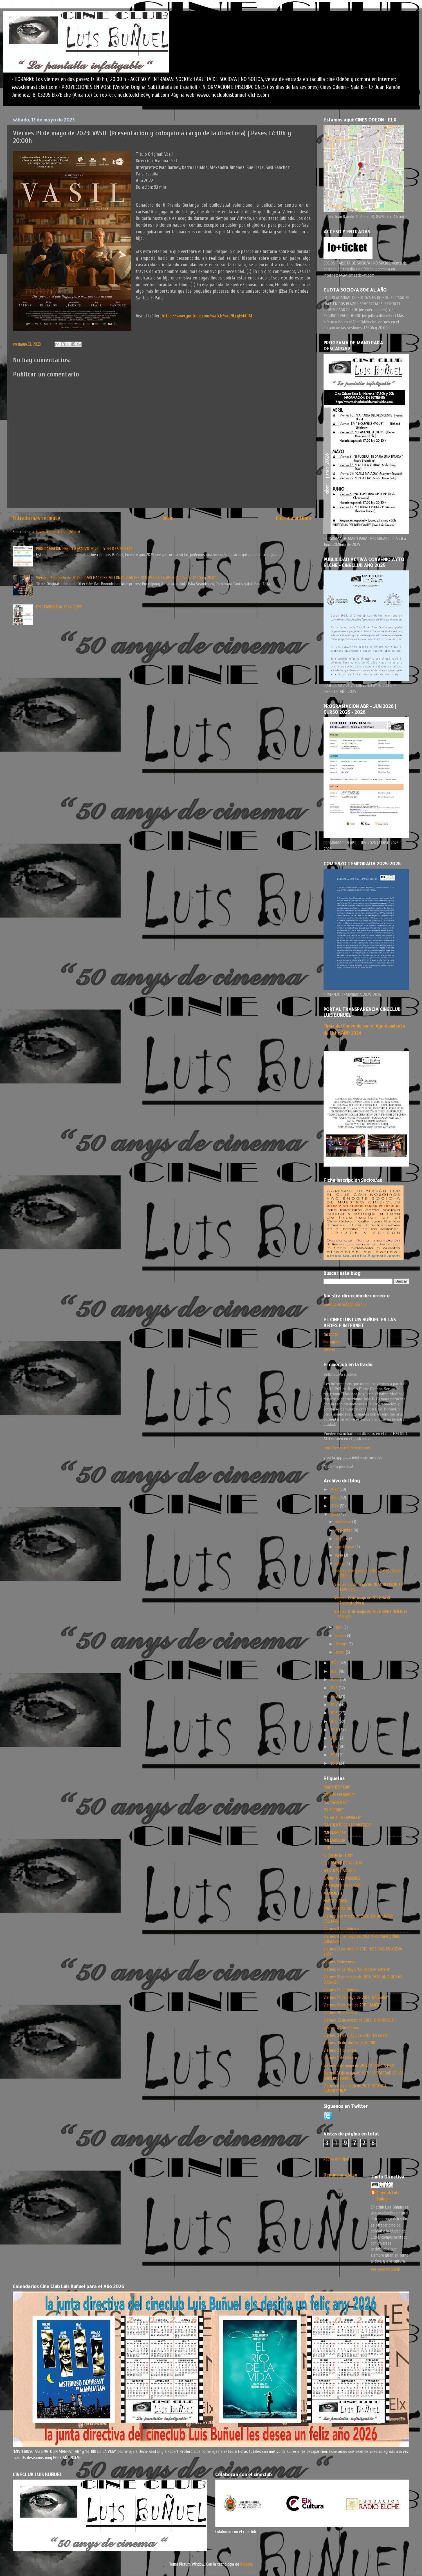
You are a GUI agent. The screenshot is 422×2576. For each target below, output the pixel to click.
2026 (335, 1489)
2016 (334, 1712)
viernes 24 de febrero (341, 2027)
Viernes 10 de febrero (341, 1928)
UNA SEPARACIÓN (337, 1908)
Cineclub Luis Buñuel (387, 2195)
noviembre (344, 1530)
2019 (334, 1687)
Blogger (246, 2564)
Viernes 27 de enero (340, 2050)
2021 (334, 1671)
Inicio (168, 518)
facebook (331, 1334)
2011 (334, 1754)
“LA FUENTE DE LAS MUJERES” (348, 1825)
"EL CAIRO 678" (336, 1802)
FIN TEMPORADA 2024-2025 (59, 606)
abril (339, 1627)
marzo (341, 1635)
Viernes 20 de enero (340, 2012)
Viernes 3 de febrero (340, 2057)
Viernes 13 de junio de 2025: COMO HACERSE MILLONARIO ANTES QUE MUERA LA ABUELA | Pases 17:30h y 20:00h (127, 577)
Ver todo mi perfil (385, 2269)
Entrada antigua (293, 518)
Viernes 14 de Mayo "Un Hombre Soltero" (357, 1969)
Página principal (336, 2159)
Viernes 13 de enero (339, 1961)
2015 (334, 1721)
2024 (335, 1506)
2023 (334, 1514)
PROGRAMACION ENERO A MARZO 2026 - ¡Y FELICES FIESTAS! (84, 548)
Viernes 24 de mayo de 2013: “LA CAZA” (356, 2035)
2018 (334, 1696)
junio (339, 1555)
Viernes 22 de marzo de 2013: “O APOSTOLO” (360, 2020)
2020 (335, 1679)
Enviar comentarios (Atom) (58, 531)
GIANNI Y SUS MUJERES (342, 1878)
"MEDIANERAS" (335, 1832)
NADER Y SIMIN (335, 1901)
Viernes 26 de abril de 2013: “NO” (350, 2042)
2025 (335, 1497)
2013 (334, 1738)
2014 (334, 1729)
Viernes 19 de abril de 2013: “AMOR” (352, 2005)
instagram (332, 1341)
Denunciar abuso (340, 2175)
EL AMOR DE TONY (338, 1855)
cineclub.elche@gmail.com (345, 1304)
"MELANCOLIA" (335, 1840)
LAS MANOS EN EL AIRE (342, 1885)
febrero (342, 1644)
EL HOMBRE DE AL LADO (343, 1863)
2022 (335, 1662)
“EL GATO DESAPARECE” (343, 1817)
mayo (340, 1563)
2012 (334, 1746)
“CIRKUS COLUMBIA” (339, 1794)
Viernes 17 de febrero (341, 1989)
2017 (334, 1704)
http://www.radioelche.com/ (348, 1447)
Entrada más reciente (36, 518)
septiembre (345, 1546)
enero (340, 1652)
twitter (329, 1349)
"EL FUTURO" (334, 1809)
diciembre (343, 1521)
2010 (334, 1763)
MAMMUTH (333, 1893)
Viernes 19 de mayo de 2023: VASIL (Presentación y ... (362, 1600)
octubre (342, 1538)
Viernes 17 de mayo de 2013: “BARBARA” (356, 1997)
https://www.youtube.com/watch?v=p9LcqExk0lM (207, 316)
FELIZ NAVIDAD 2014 (340, 1870)
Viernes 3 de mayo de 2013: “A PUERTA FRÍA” (359, 2065)
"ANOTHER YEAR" (337, 1787)
